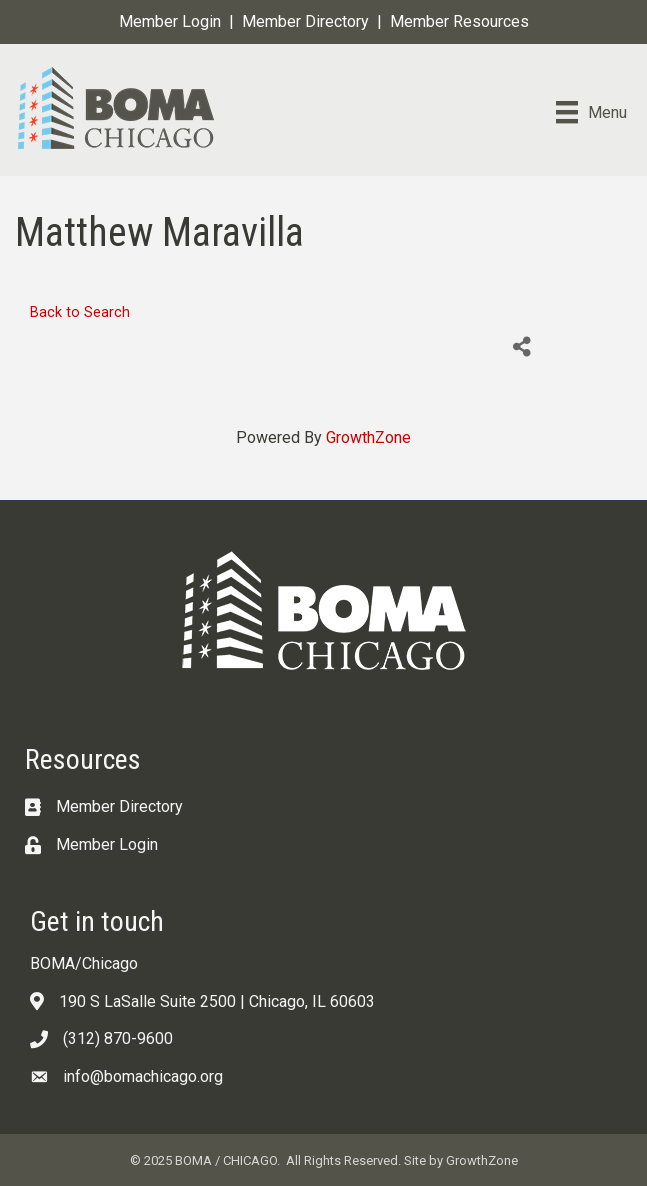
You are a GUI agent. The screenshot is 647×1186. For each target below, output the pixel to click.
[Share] (522, 346)
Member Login (170, 21)
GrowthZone (368, 437)
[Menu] (591, 112)
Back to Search (80, 312)
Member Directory (305, 21)
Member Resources (459, 21)
